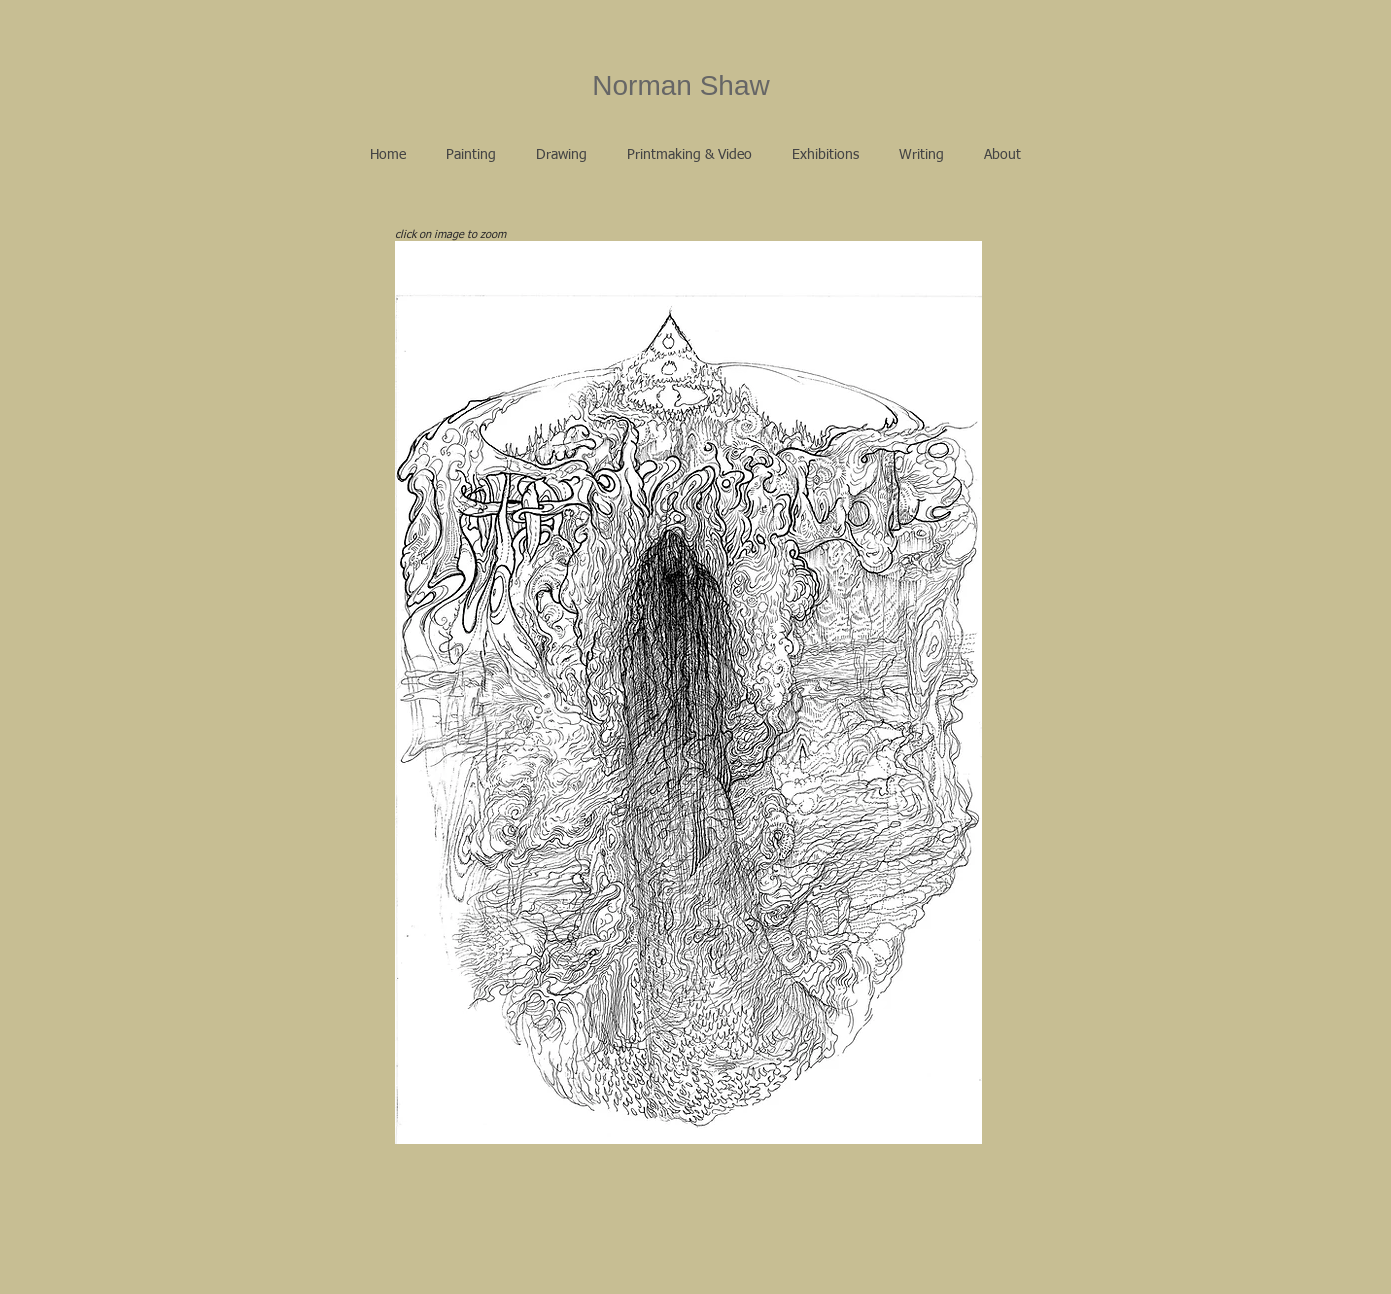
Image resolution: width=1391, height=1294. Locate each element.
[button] (471, 155)
